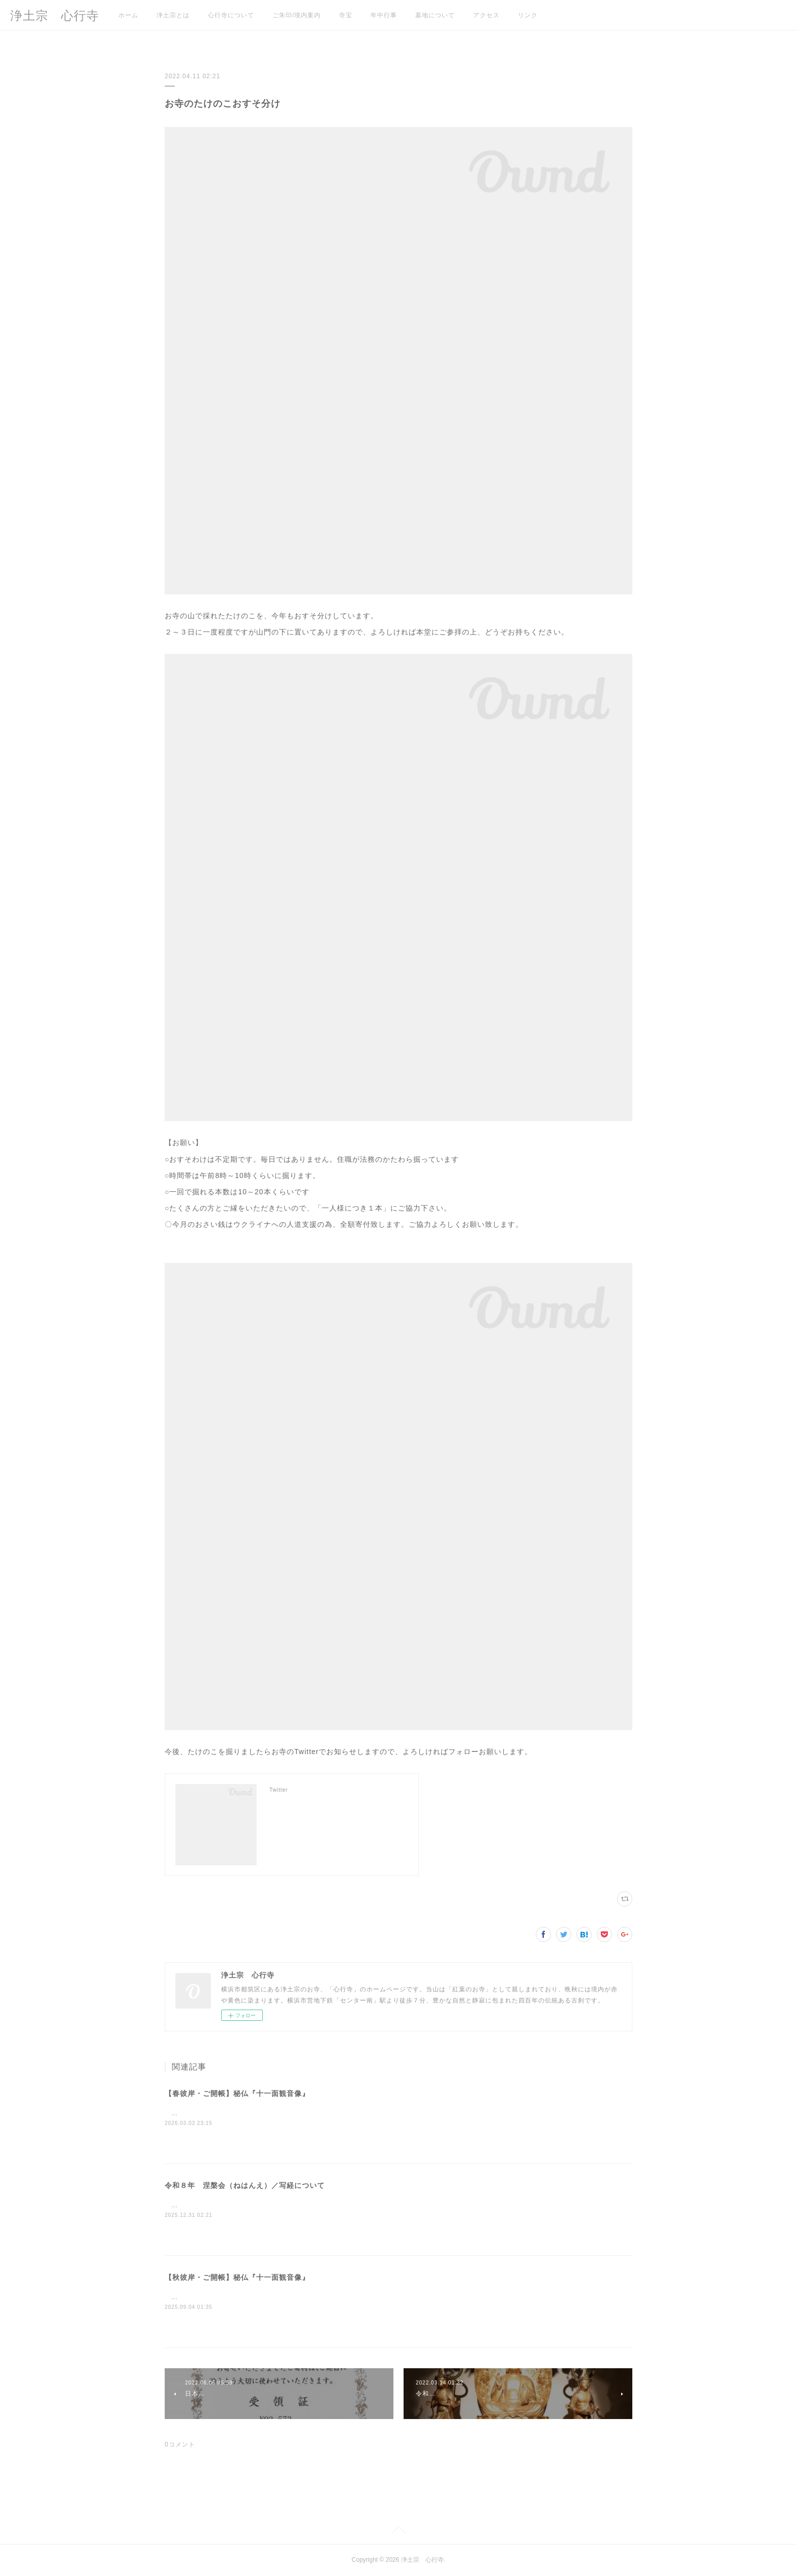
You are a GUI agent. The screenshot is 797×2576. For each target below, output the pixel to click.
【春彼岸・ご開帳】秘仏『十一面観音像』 (237, 2093)
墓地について (435, 15)
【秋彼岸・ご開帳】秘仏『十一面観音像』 (237, 2277)
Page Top (398, 2531)
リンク (528, 15)
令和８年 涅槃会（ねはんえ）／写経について (245, 2185)
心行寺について (231, 15)
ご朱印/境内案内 (296, 15)
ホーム (128, 15)
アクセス (486, 15)
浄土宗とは (173, 15)
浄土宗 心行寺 (54, 15)
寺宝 (345, 15)
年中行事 (384, 15)
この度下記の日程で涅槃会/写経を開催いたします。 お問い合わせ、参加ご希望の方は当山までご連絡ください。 (337, 2205)
